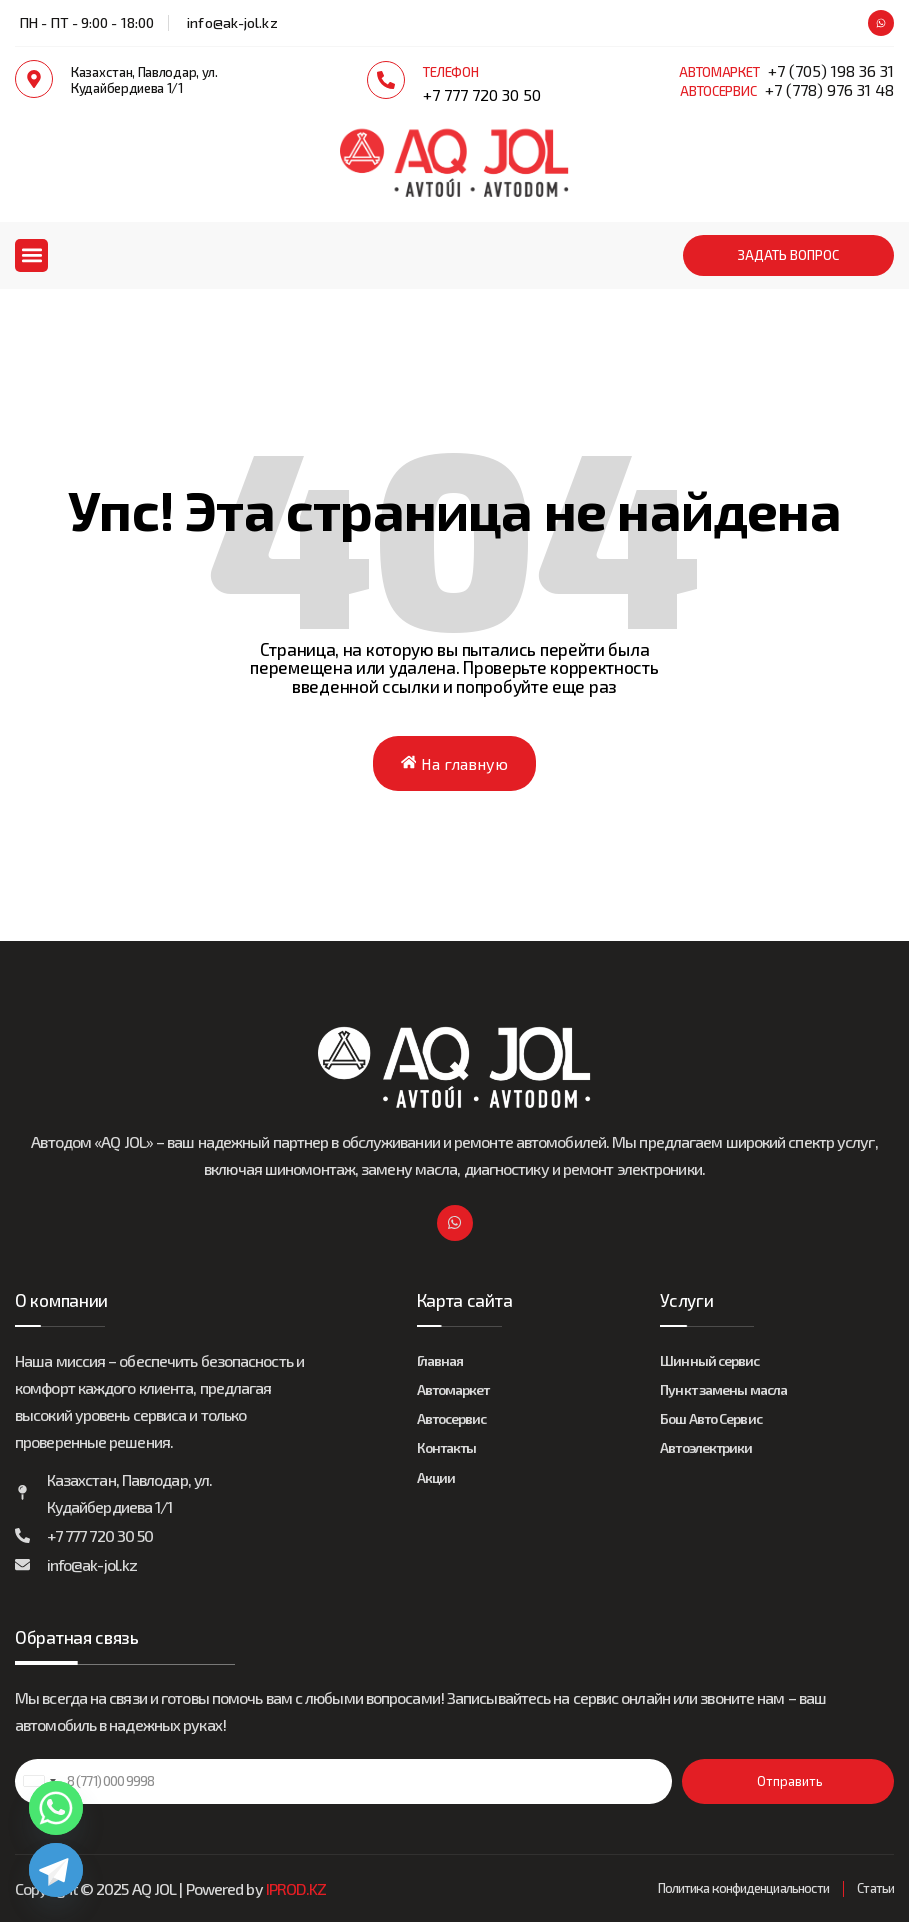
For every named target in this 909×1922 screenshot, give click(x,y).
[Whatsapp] (56, 1808)
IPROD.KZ (296, 1888)
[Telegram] (56, 1870)
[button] (31, 255)
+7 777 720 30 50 (482, 94)
